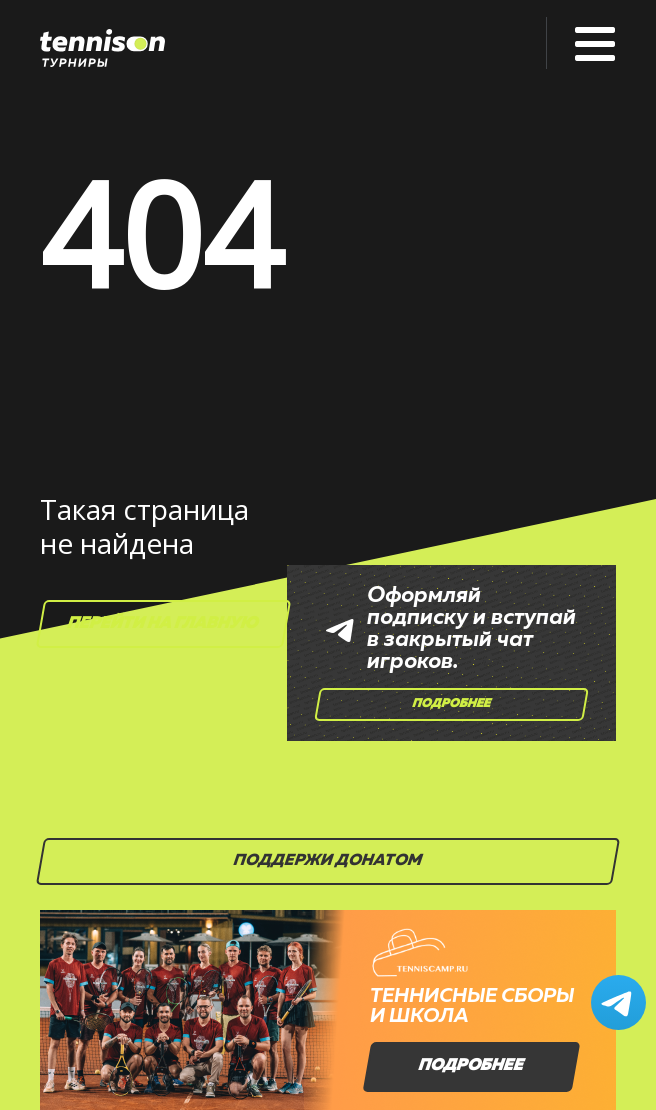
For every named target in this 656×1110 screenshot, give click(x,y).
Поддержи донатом (328, 861)
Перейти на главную (164, 624)
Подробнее (452, 704)
